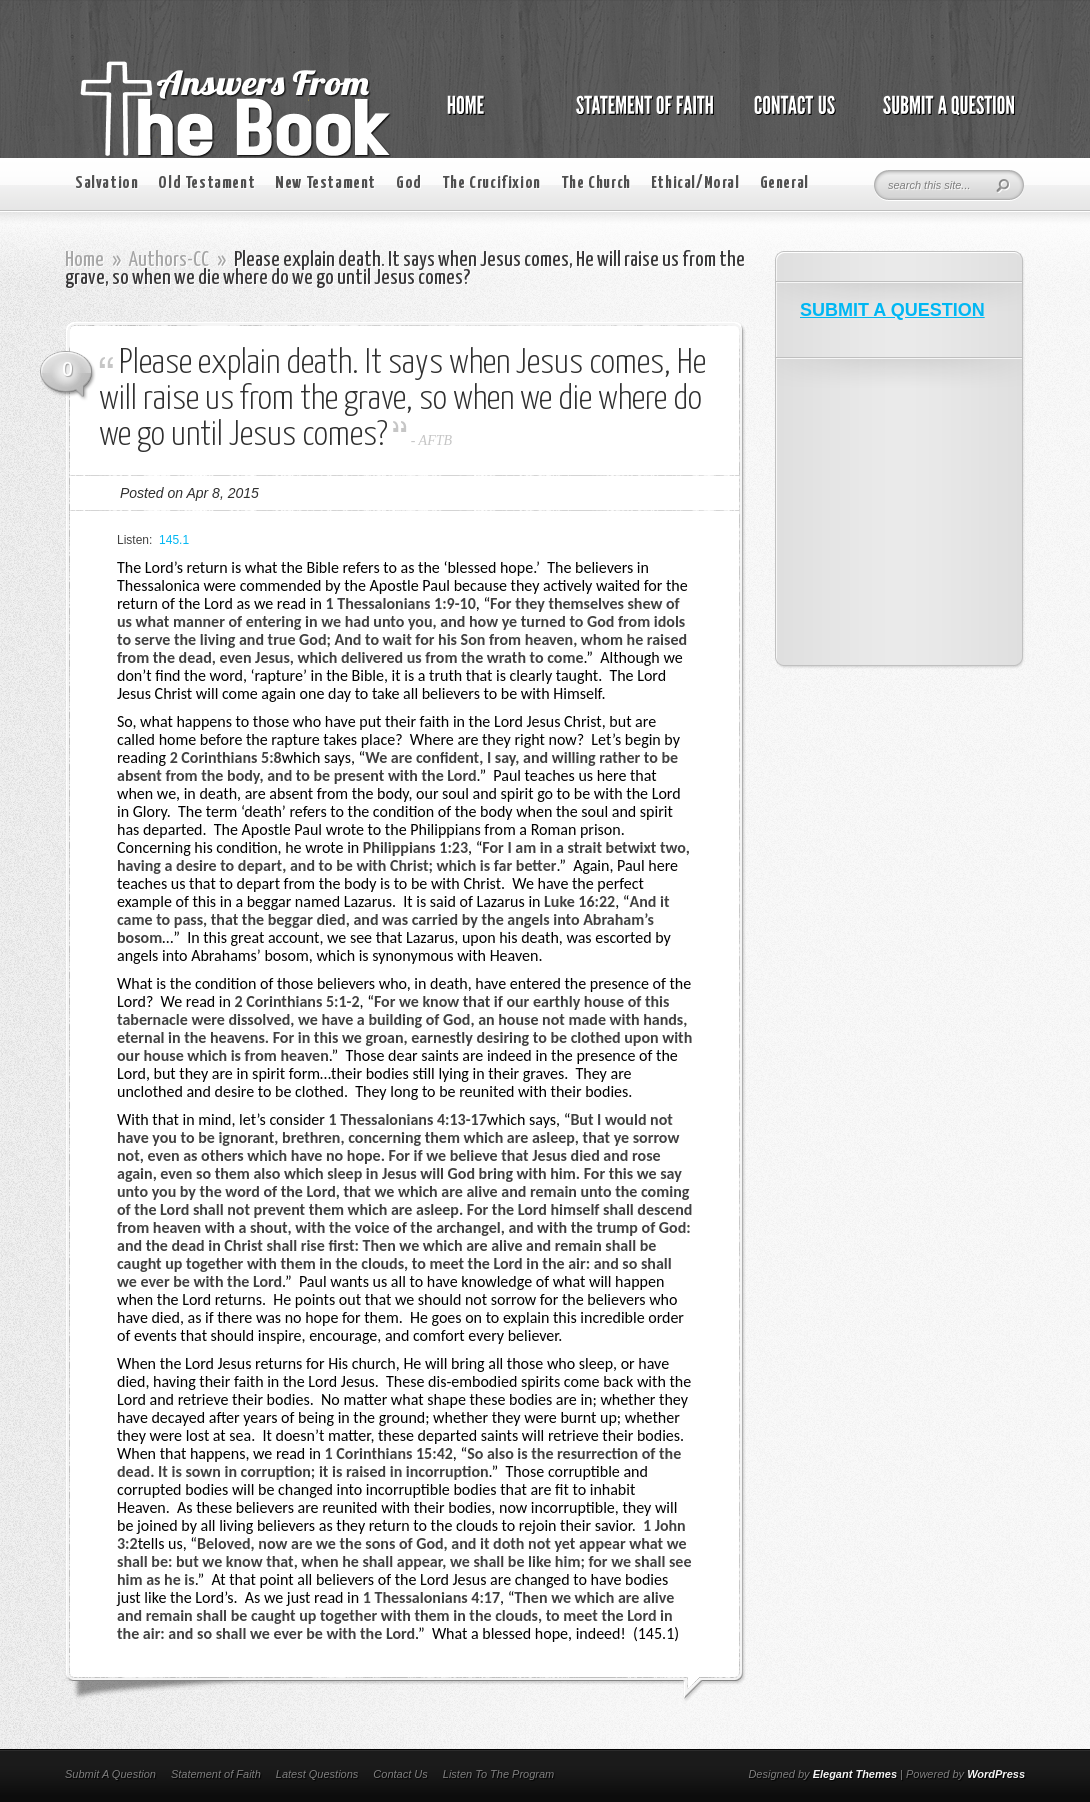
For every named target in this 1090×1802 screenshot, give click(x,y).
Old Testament (206, 183)
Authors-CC (169, 260)
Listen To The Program (498, 1774)
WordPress (996, 1774)
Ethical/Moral (695, 183)
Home (84, 260)
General (784, 183)
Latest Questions (317, 1774)
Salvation (106, 183)
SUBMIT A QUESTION (892, 310)
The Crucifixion (491, 183)
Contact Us (400, 1774)
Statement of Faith (216, 1774)
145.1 (174, 540)
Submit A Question (110, 1774)
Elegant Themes (855, 1774)
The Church (596, 183)
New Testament (325, 183)
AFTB (435, 440)
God (409, 183)
